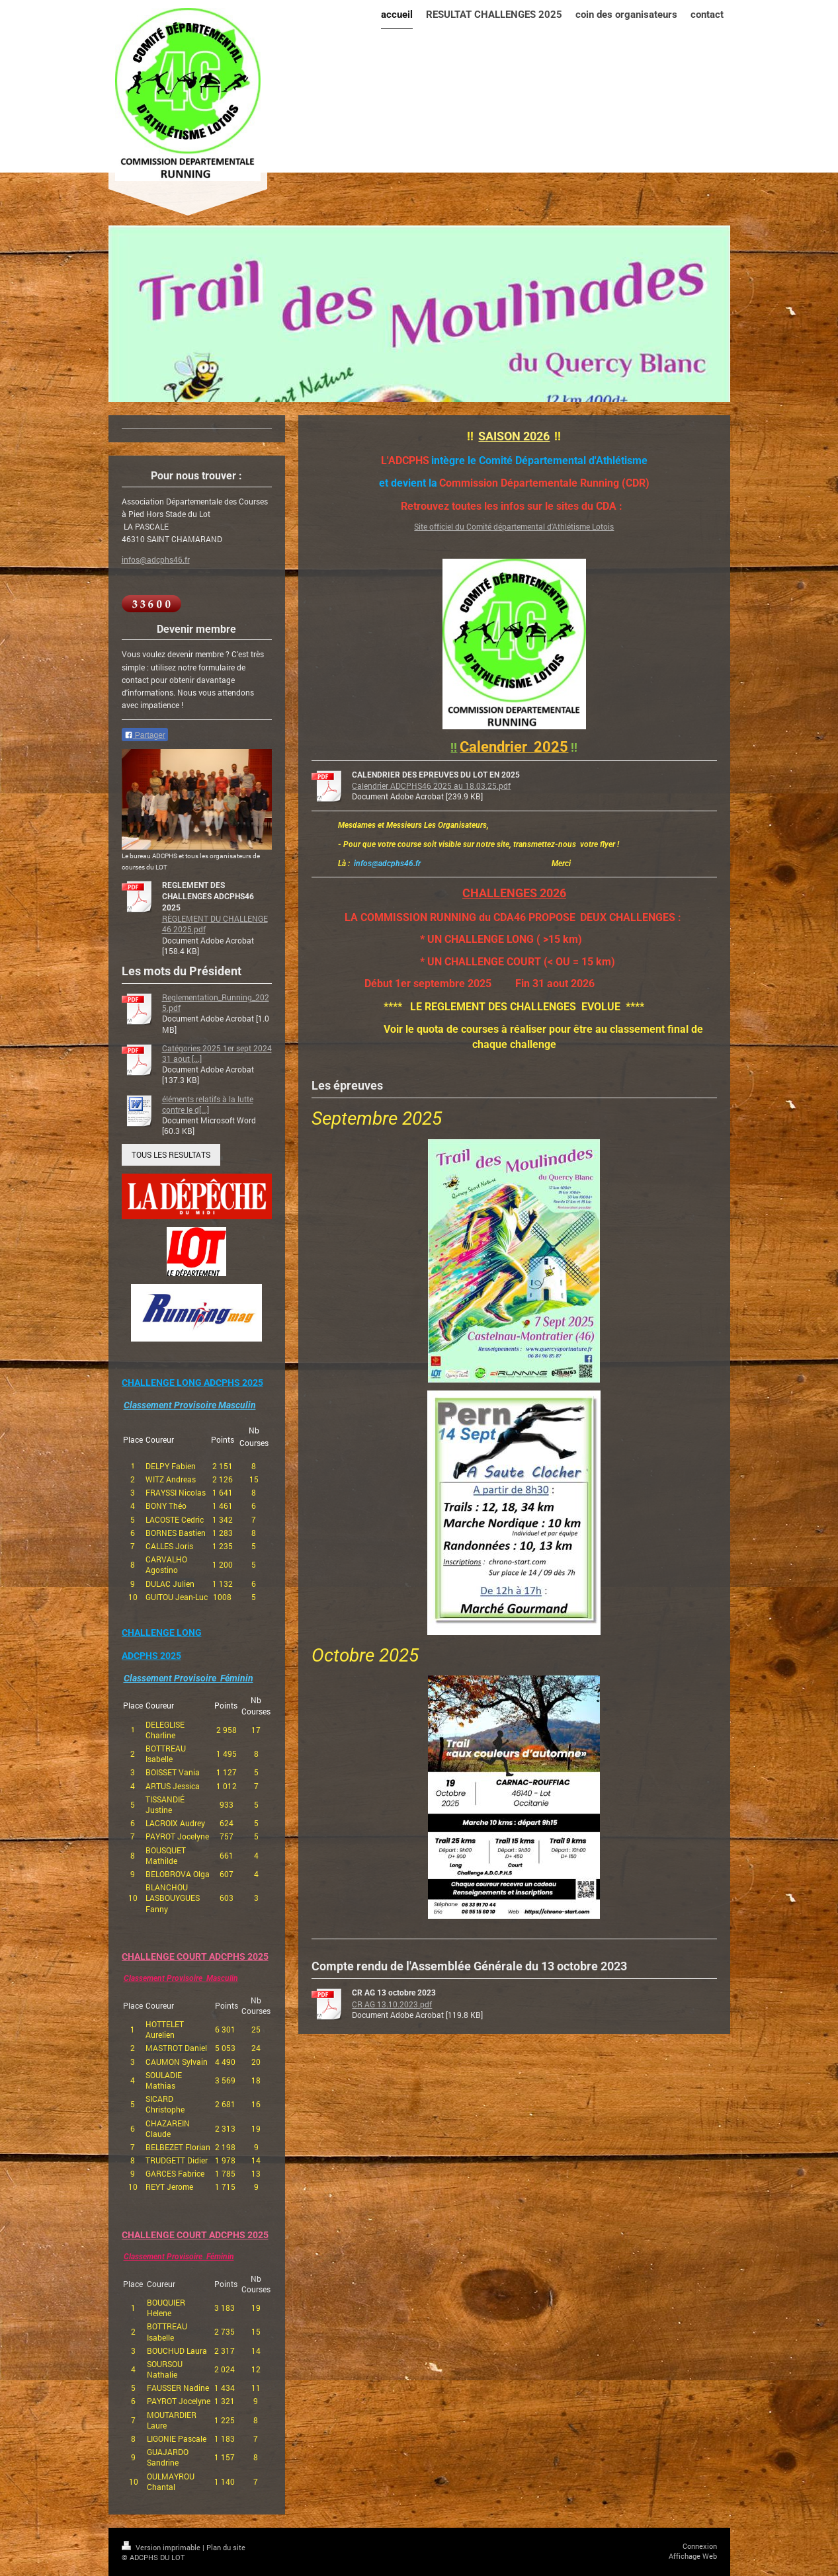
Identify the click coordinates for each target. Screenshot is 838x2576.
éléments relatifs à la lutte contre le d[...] (207, 1104)
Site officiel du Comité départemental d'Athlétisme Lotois (514, 526)
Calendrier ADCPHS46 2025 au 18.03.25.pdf (431, 785)
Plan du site (225, 2547)
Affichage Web (693, 2556)
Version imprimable (162, 2547)
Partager (144, 735)
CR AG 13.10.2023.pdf (392, 2004)
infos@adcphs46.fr (156, 559)
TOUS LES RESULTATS (171, 1154)
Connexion (700, 2546)
